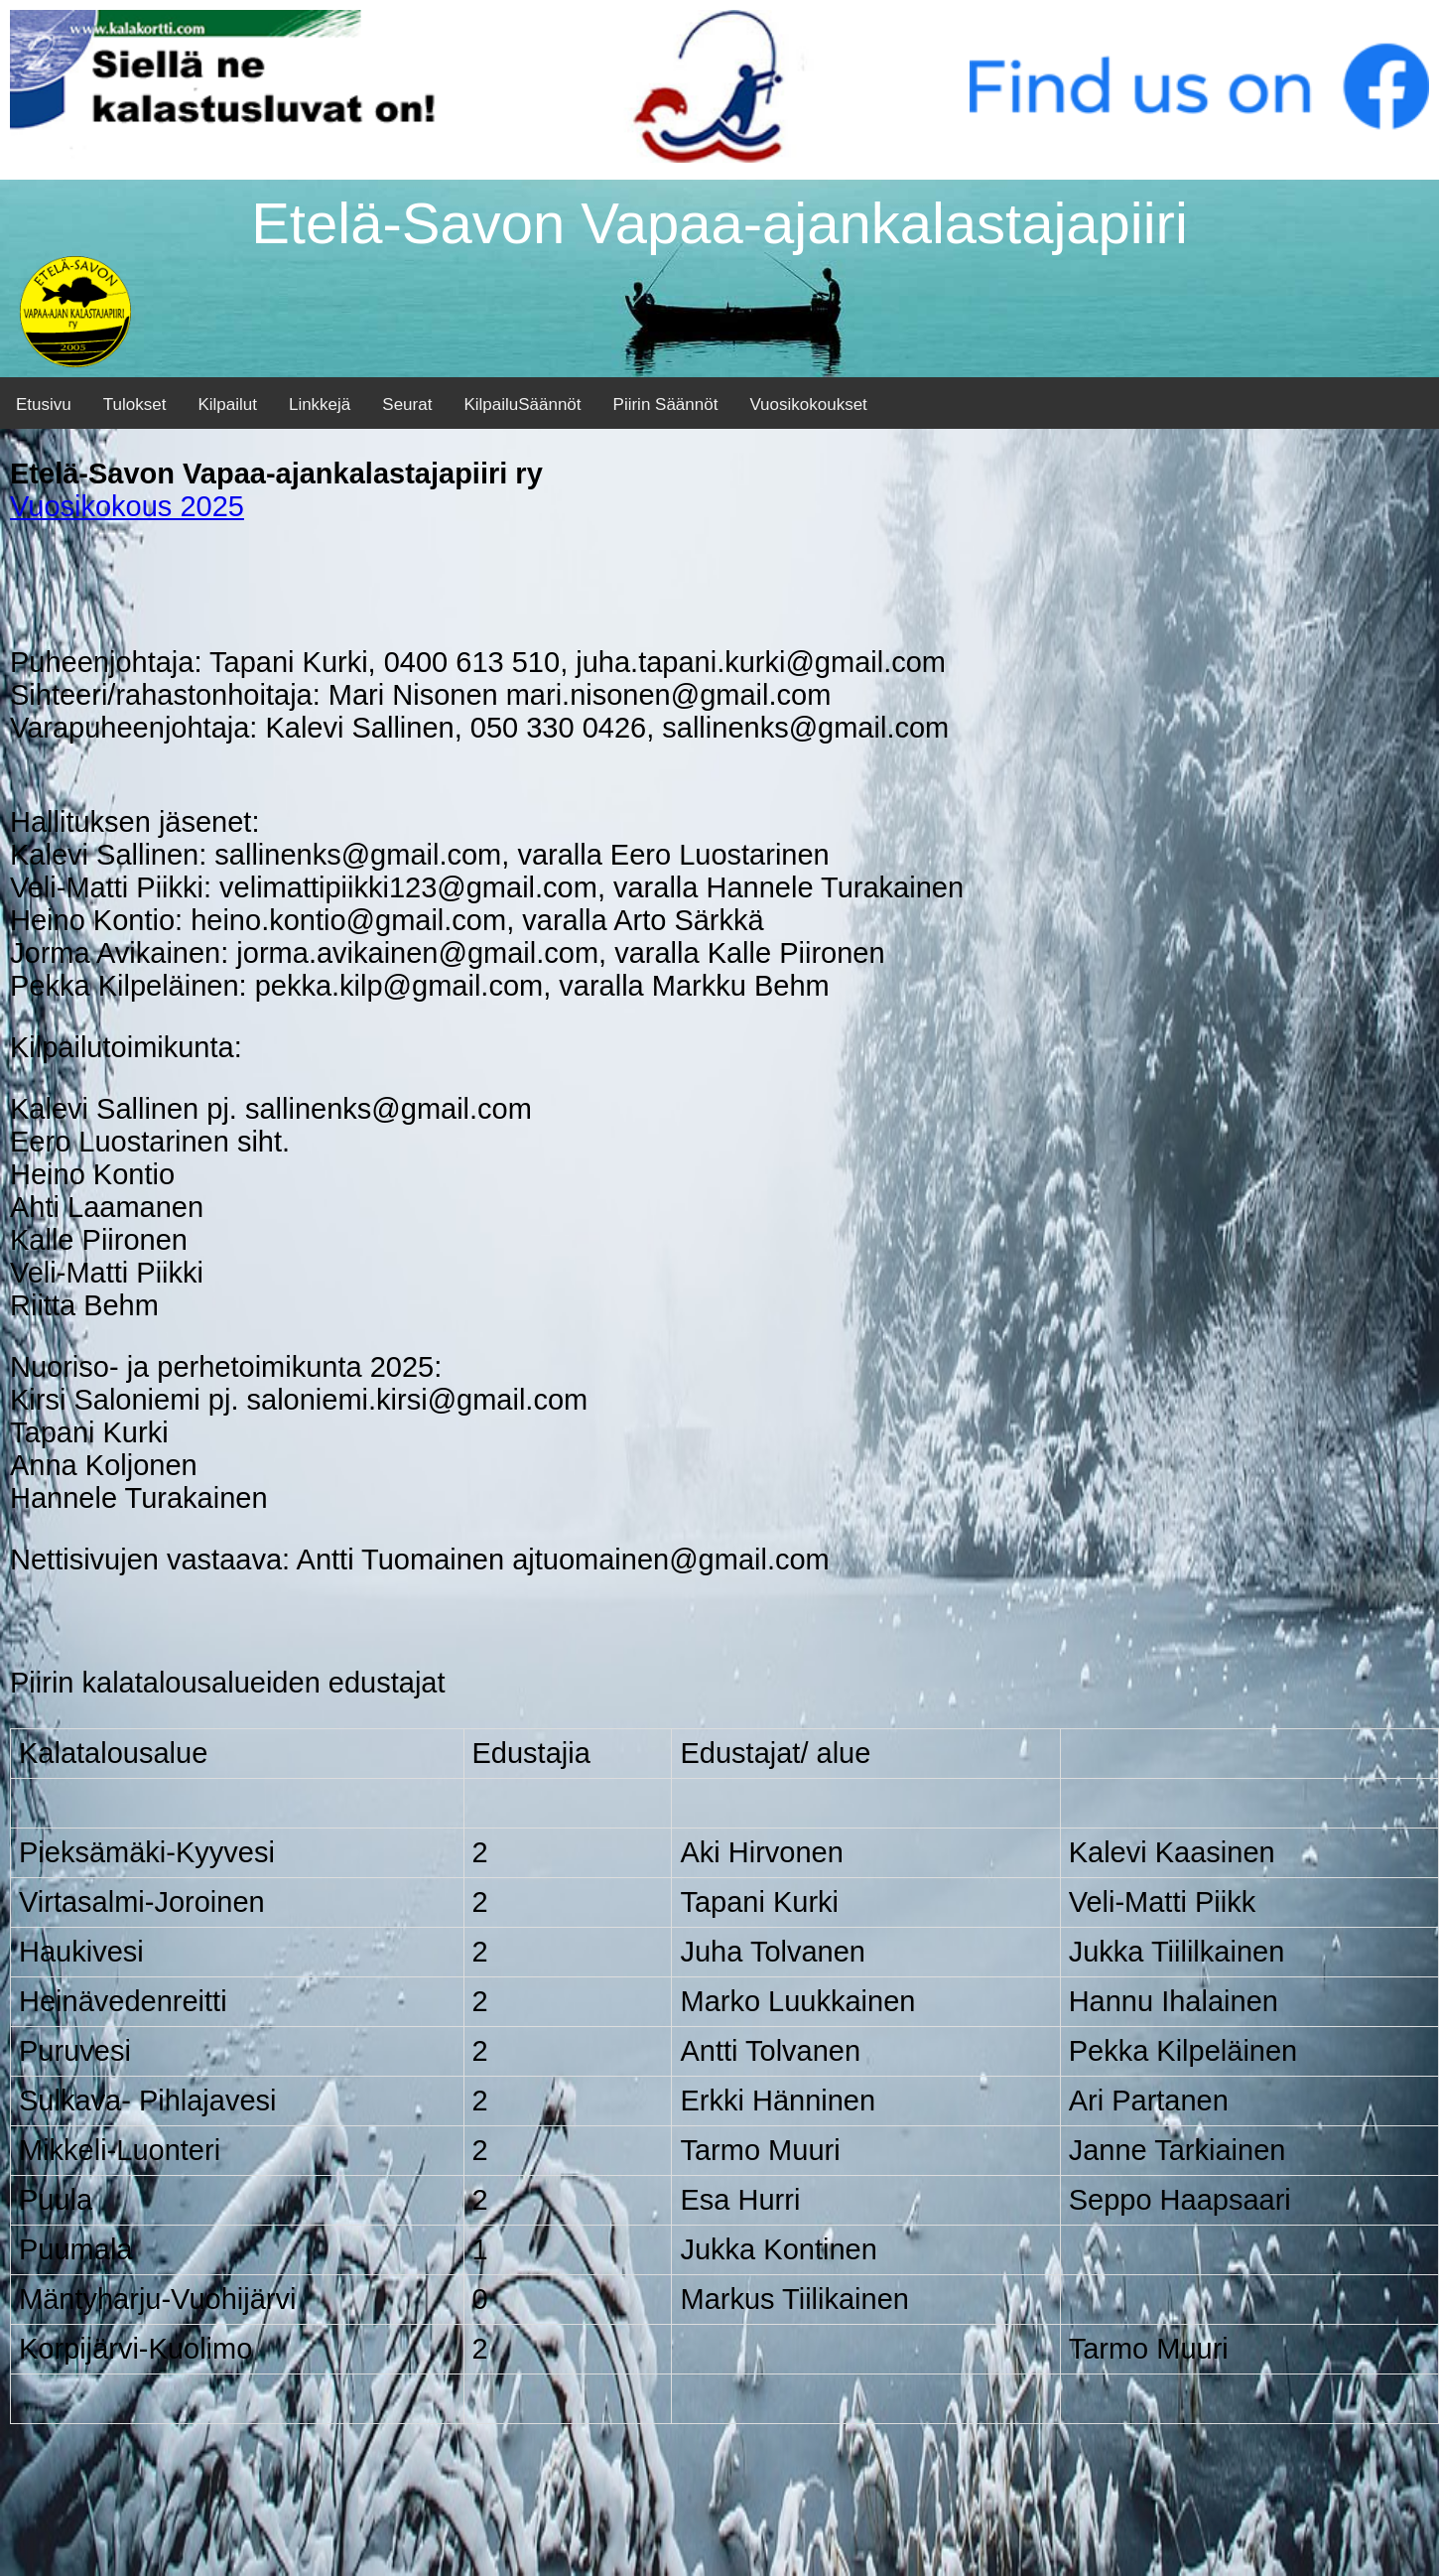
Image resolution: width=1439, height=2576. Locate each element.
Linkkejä (319, 404)
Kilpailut (227, 404)
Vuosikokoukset (807, 404)
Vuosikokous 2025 (127, 506)
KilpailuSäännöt (522, 404)
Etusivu (43, 404)
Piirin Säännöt (666, 404)
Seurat (407, 404)
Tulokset (135, 404)
